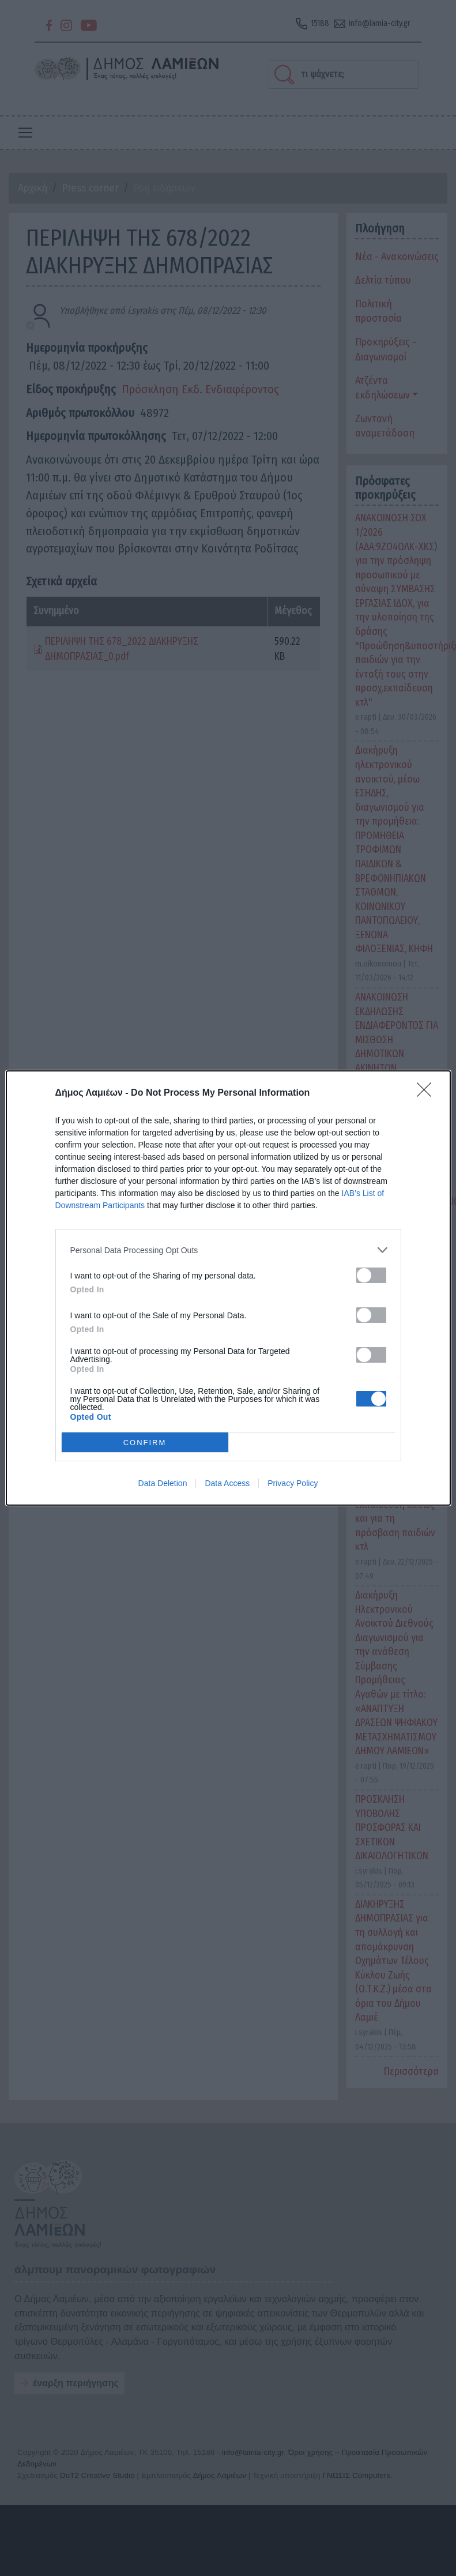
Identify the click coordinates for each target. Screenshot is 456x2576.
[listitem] (228, 1250)
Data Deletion (162, 1483)
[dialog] (228, 1288)
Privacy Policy (292, 1483)
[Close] (428, 1093)
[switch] (371, 1275)
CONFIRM (145, 1442)
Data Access (227, 1483)
